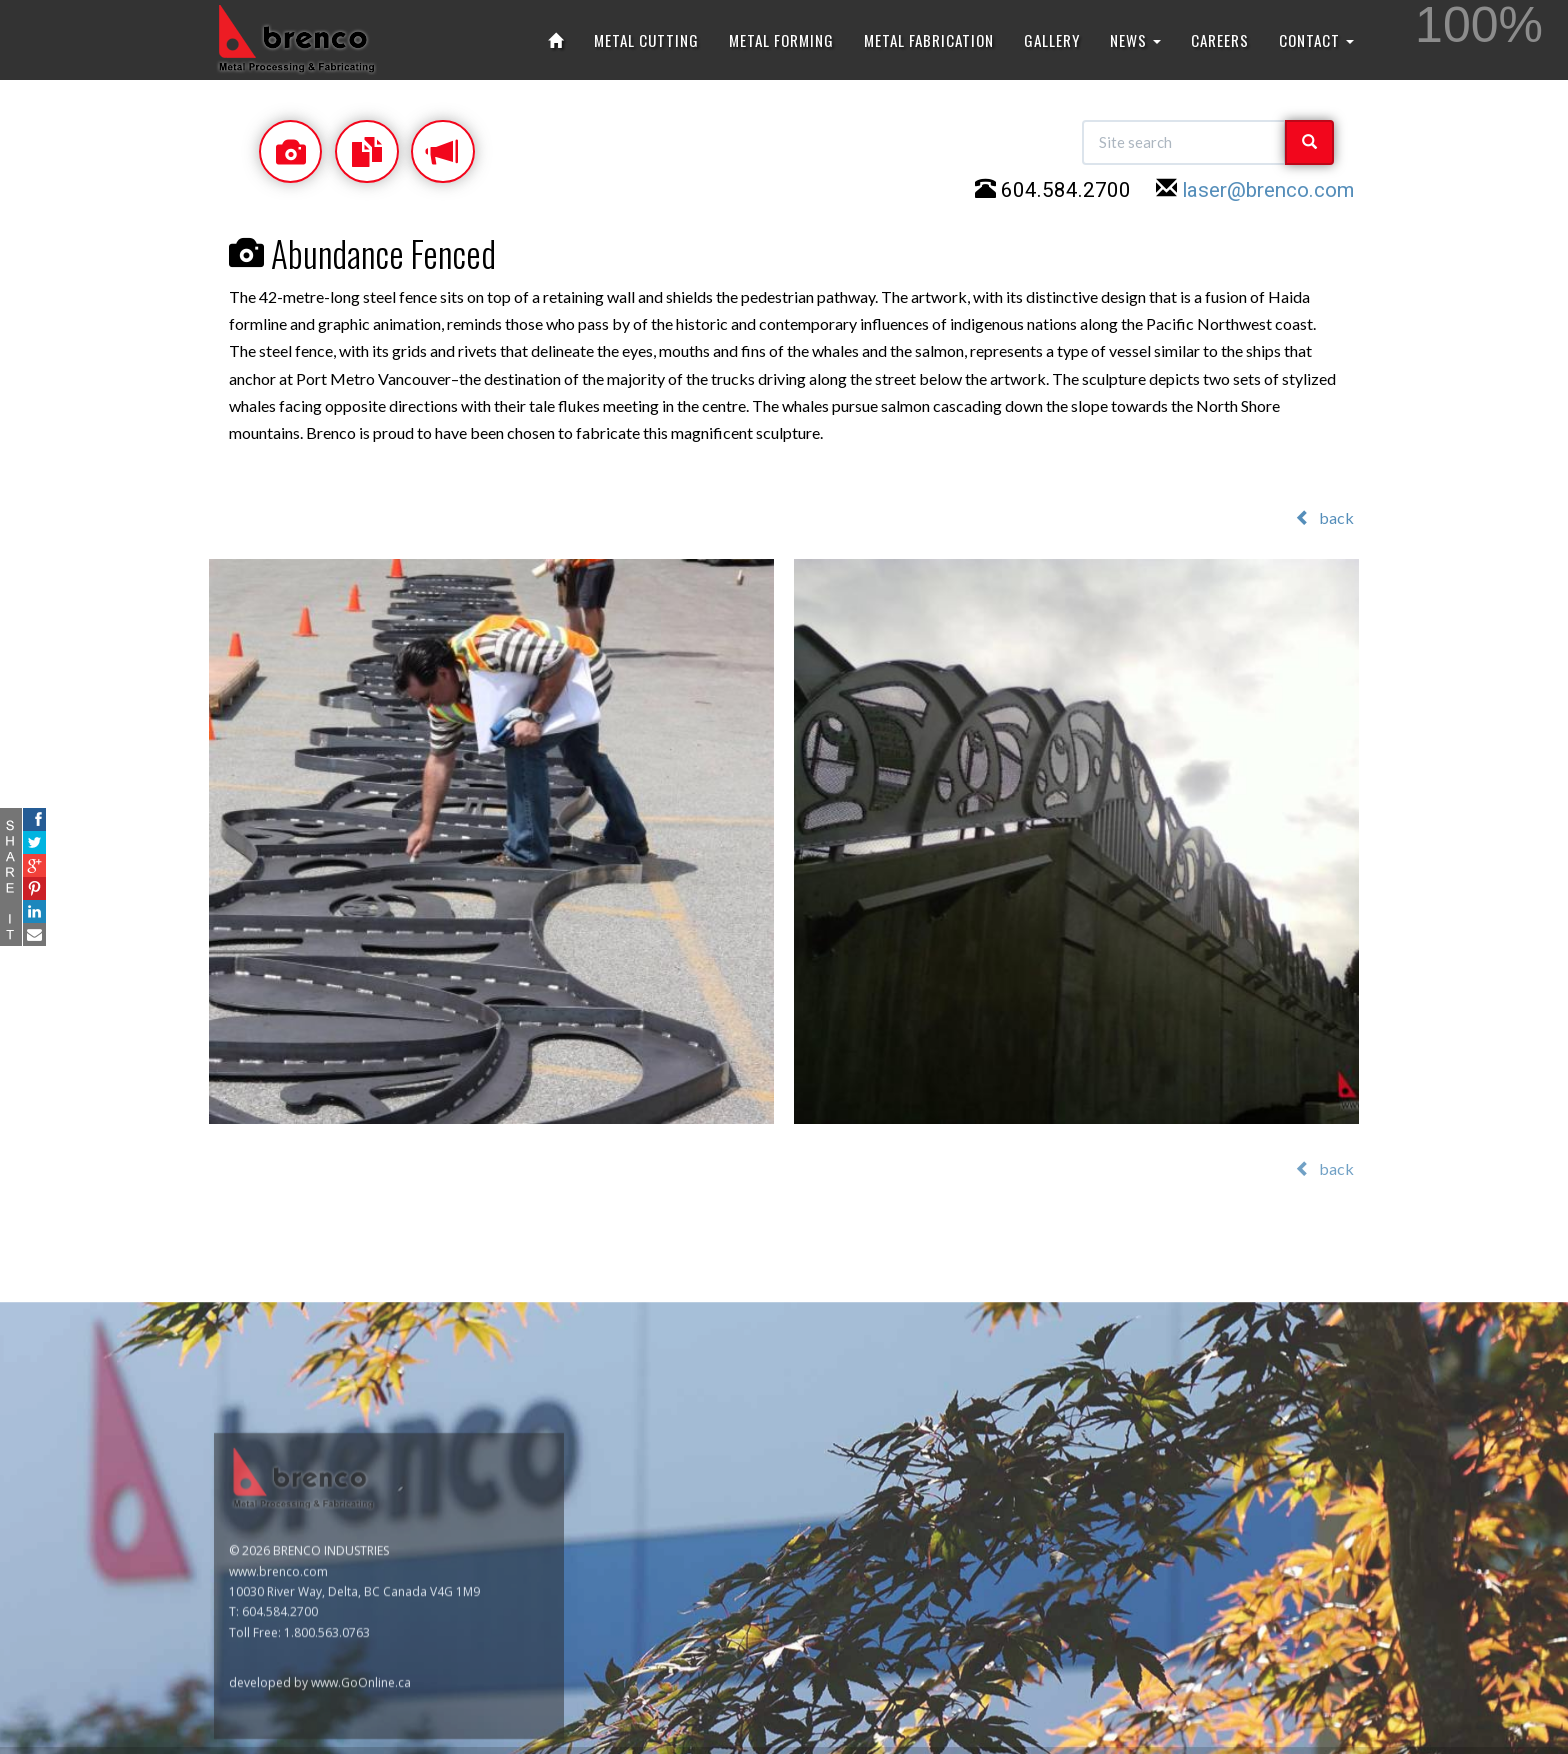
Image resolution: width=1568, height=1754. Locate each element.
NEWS (1135, 40)
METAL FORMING (781, 40)
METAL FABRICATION (929, 40)
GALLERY (1052, 40)
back (1324, 517)
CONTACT (1316, 40)
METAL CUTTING (646, 40)
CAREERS (1220, 40)
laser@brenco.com (1268, 193)
